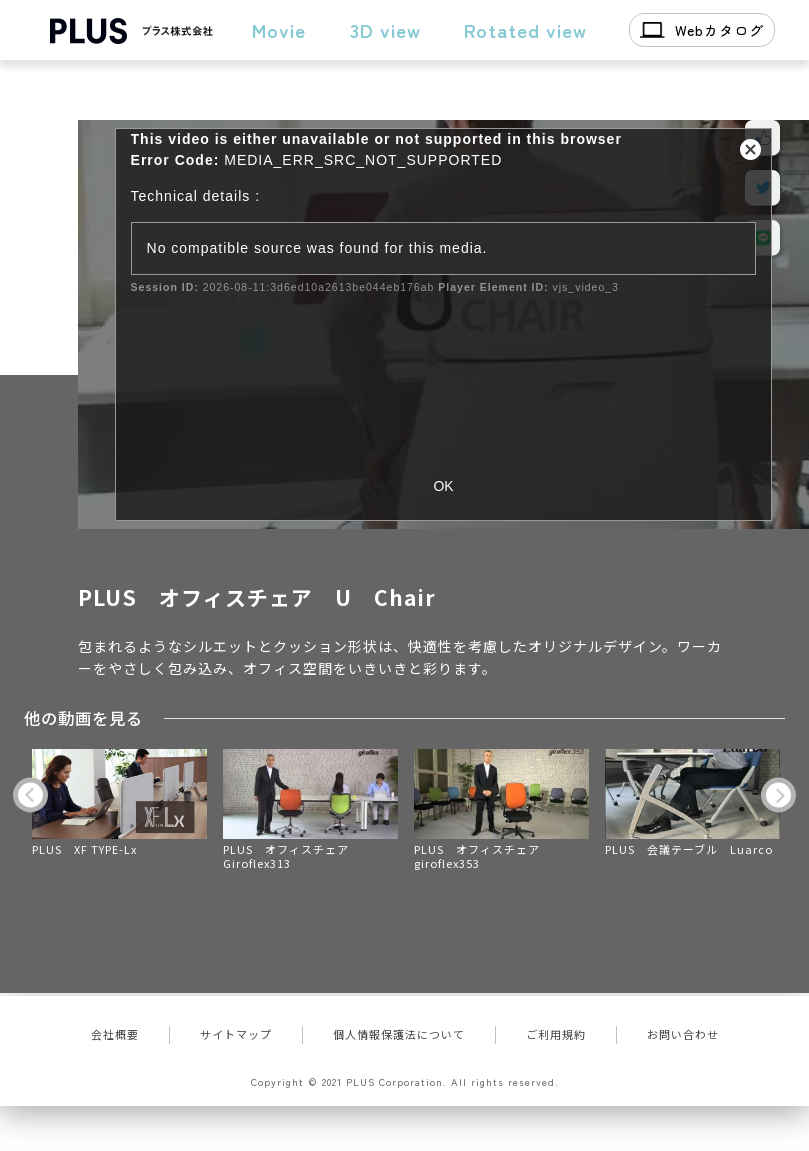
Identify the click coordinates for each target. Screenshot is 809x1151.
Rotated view (525, 29)
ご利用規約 (556, 1034)
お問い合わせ (683, 1034)
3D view (385, 29)
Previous (30, 794)
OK (443, 486)
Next (778, 794)
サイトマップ (236, 1034)
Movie (279, 29)
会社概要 (115, 1034)
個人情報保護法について (399, 1034)
